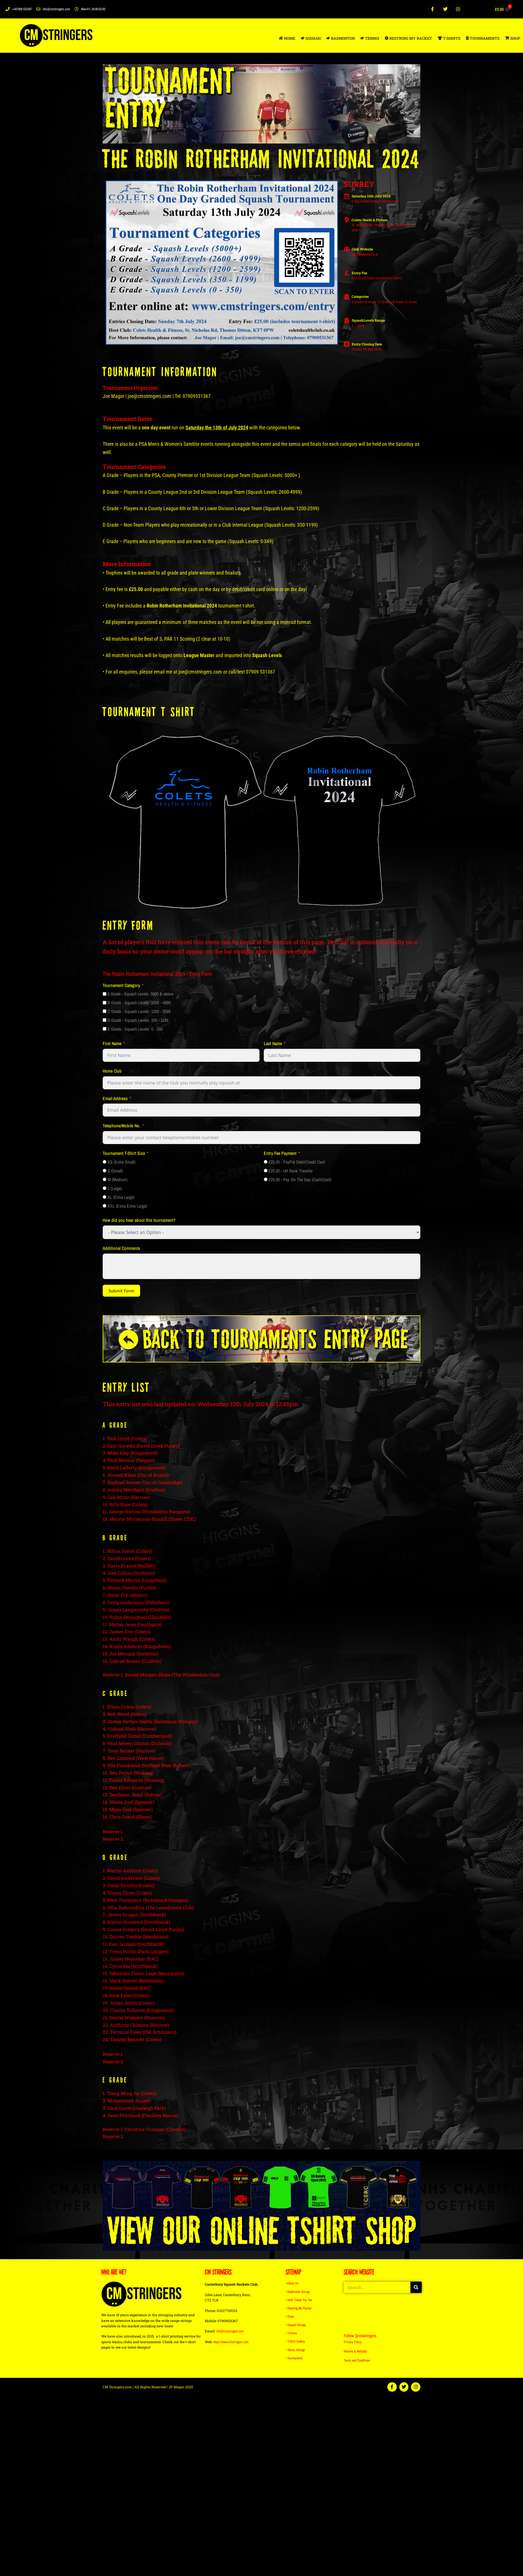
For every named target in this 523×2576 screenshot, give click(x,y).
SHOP (512, 38)
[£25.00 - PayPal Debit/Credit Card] (265, 1162)
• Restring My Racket (298, 2308)
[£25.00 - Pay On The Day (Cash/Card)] (265, 1179)
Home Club (112, 1071)
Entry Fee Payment (280, 1153)
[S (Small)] (104, 1170)
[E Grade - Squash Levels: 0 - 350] (104, 1029)
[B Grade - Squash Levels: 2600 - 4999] (104, 1003)
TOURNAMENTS (482, 38)
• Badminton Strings (298, 2292)
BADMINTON (340, 38)
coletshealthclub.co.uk (365, 254)
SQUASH (311, 38)
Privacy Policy (353, 2343)
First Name (112, 1043)
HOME (287, 38)
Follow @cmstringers (361, 2336)
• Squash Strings (296, 2324)
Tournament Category (121, 985)
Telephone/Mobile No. (121, 1126)
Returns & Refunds (355, 2352)
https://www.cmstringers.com (230, 2342)
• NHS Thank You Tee (299, 2300)
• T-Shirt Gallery (295, 2341)
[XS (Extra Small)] (104, 1162)
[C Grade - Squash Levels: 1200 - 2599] (104, 1011)
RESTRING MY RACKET (408, 38)
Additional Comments (121, 1248)
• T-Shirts (291, 2333)
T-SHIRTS (449, 38)
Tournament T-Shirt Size (124, 1153)
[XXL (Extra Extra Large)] (104, 1206)
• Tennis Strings (295, 2349)
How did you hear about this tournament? (139, 1220)
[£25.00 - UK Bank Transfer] (265, 1170)
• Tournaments (294, 2357)
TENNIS (369, 38)
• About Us (292, 2284)
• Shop (290, 2316)
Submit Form (121, 1291)
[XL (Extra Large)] (104, 1197)
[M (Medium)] (104, 1179)
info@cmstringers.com (230, 2332)
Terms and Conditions (357, 2361)
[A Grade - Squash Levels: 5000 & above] (104, 994)
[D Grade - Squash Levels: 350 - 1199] (104, 1020)
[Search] (416, 2288)
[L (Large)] (104, 1188)
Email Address (115, 1098)
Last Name (273, 1043)
